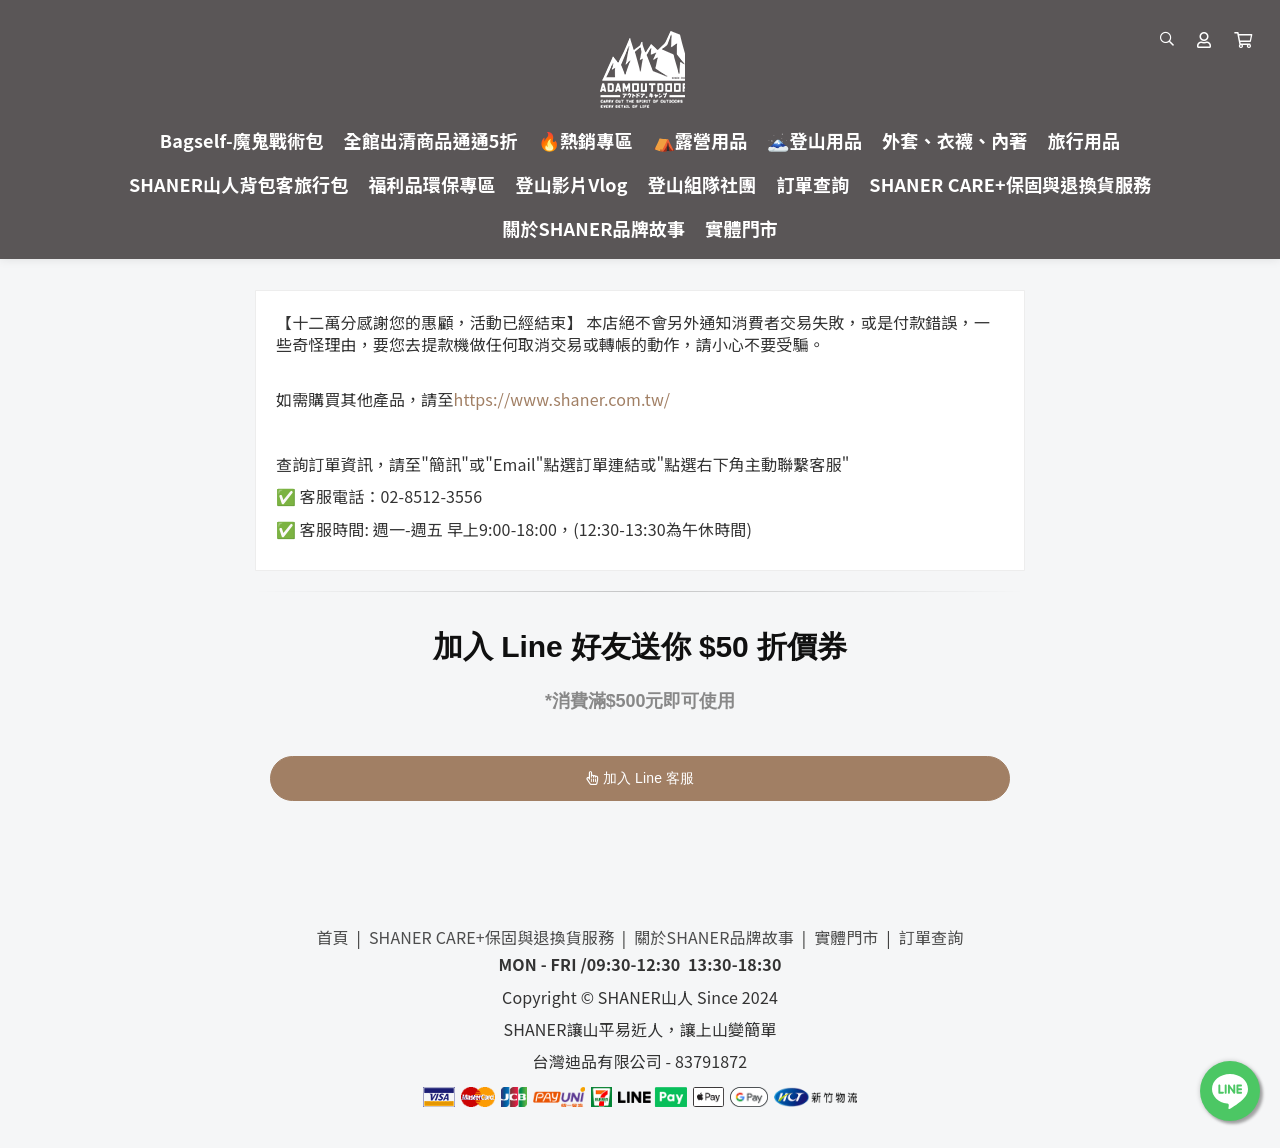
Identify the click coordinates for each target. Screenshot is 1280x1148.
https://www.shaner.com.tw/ (562, 399)
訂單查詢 (931, 937)
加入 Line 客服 (640, 778)
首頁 (333, 937)
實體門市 (846, 937)
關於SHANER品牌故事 (714, 937)
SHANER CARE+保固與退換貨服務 (491, 937)
